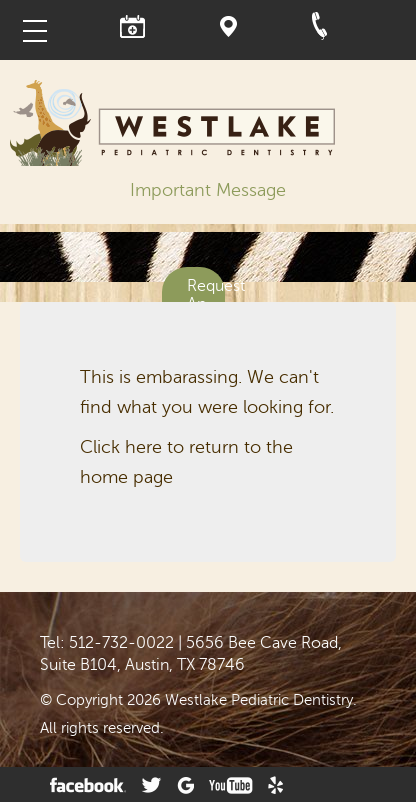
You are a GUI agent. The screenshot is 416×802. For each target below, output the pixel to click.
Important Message (208, 190)
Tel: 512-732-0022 (107, 643)
